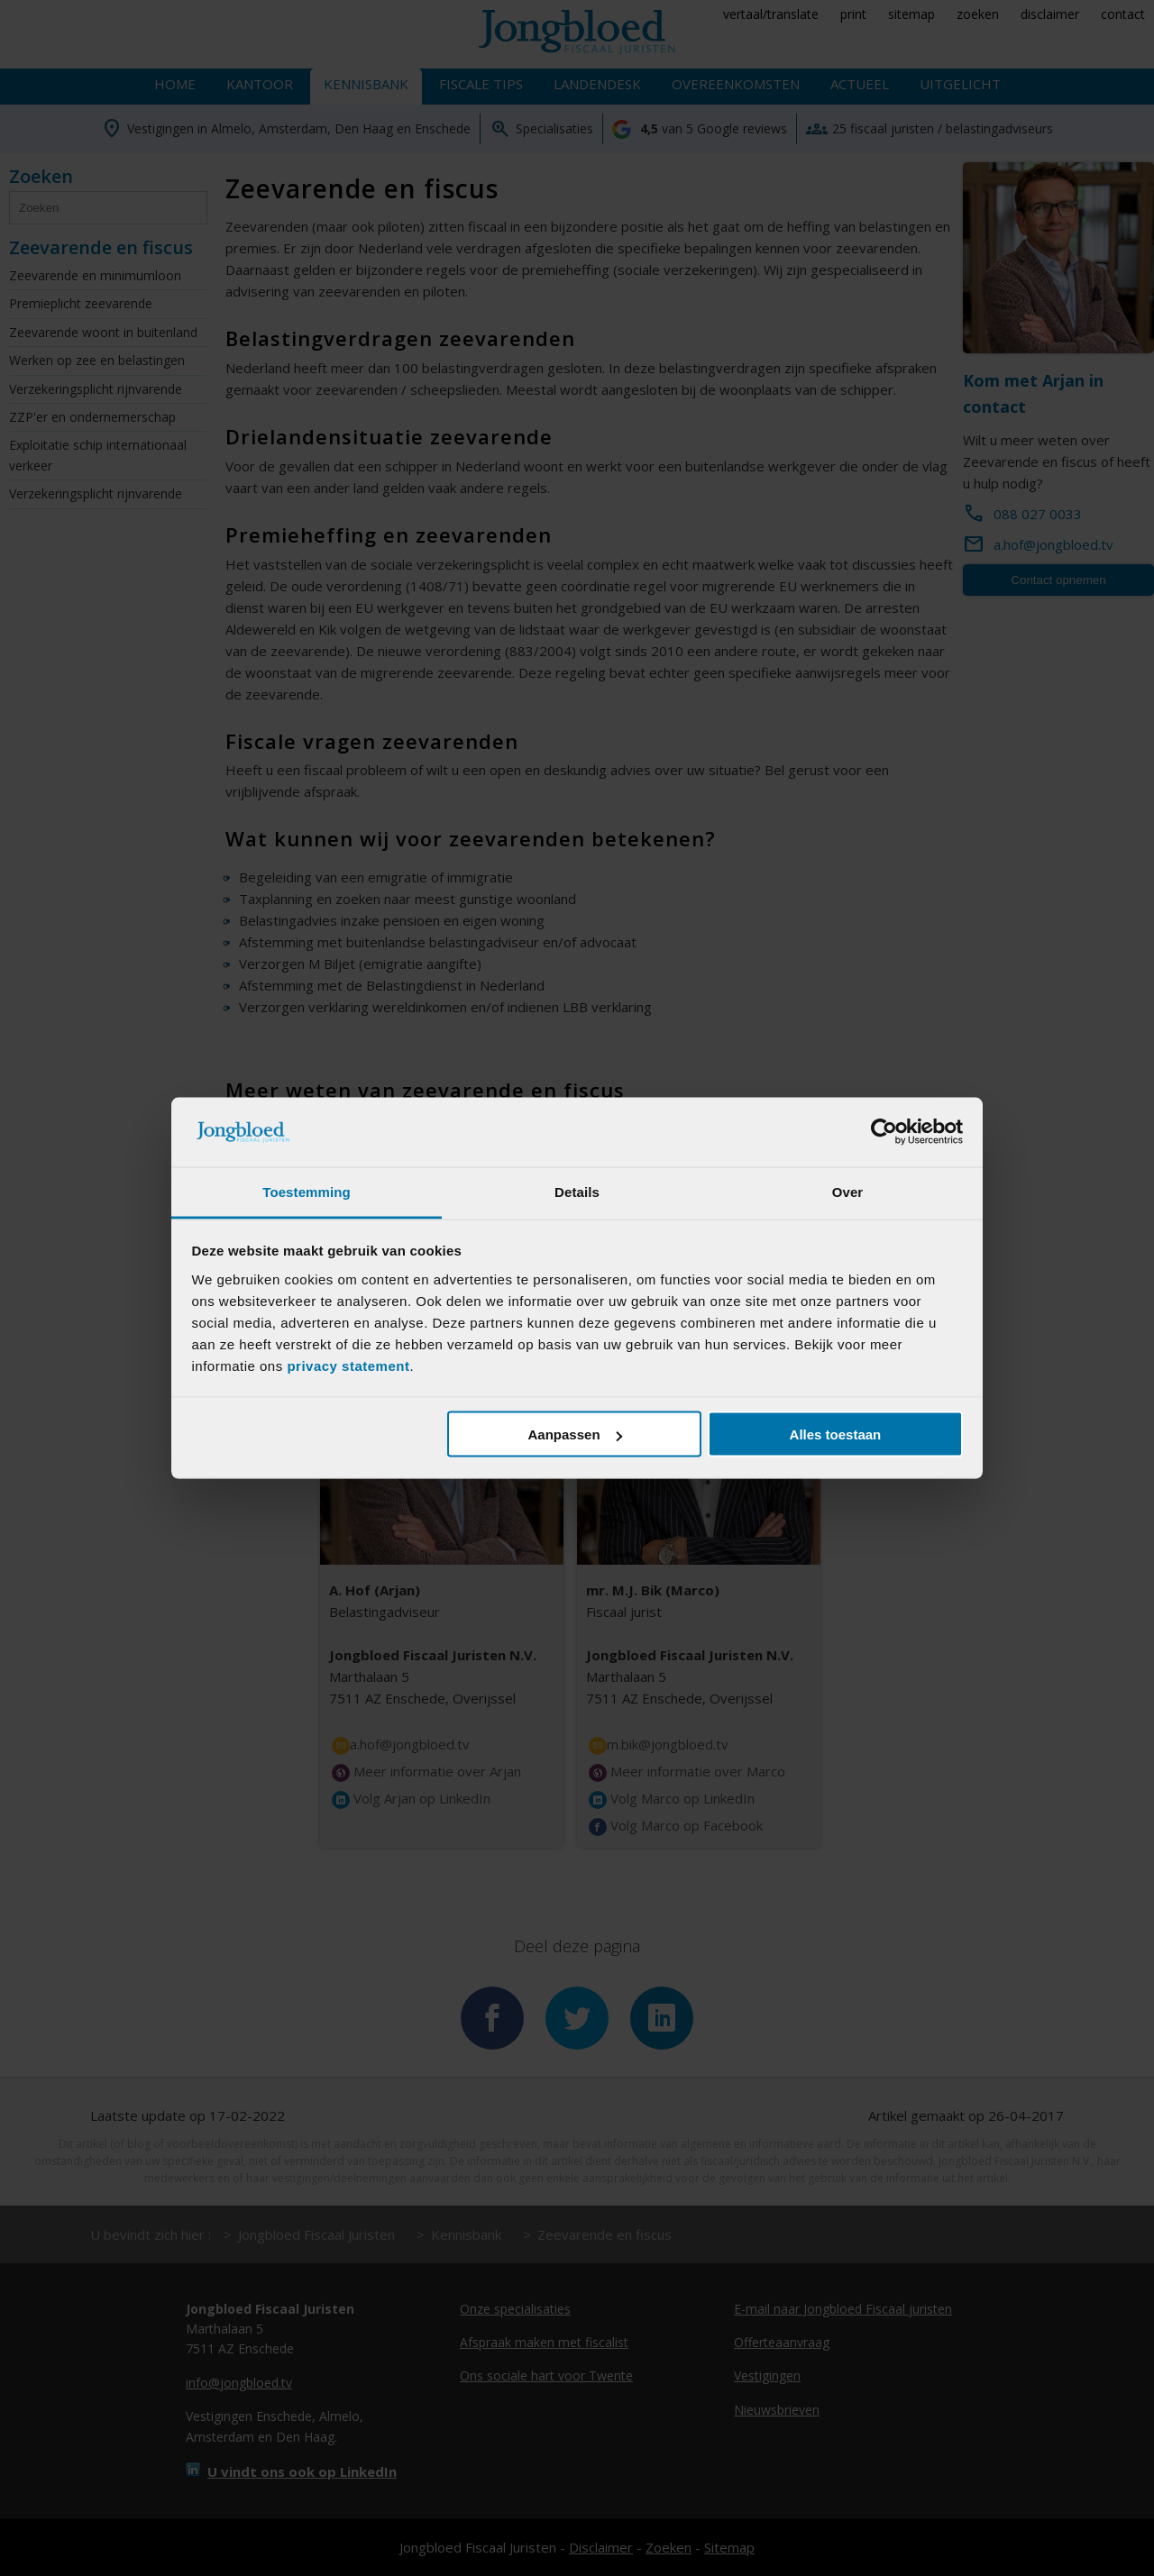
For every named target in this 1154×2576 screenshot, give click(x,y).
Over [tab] (848, 1191)
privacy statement (348, 1365)
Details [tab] (577, 1191)
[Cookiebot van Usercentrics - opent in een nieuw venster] (884, 1132)
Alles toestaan (836, 1434)
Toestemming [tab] (306, 1191)
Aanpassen (575, 1434)
